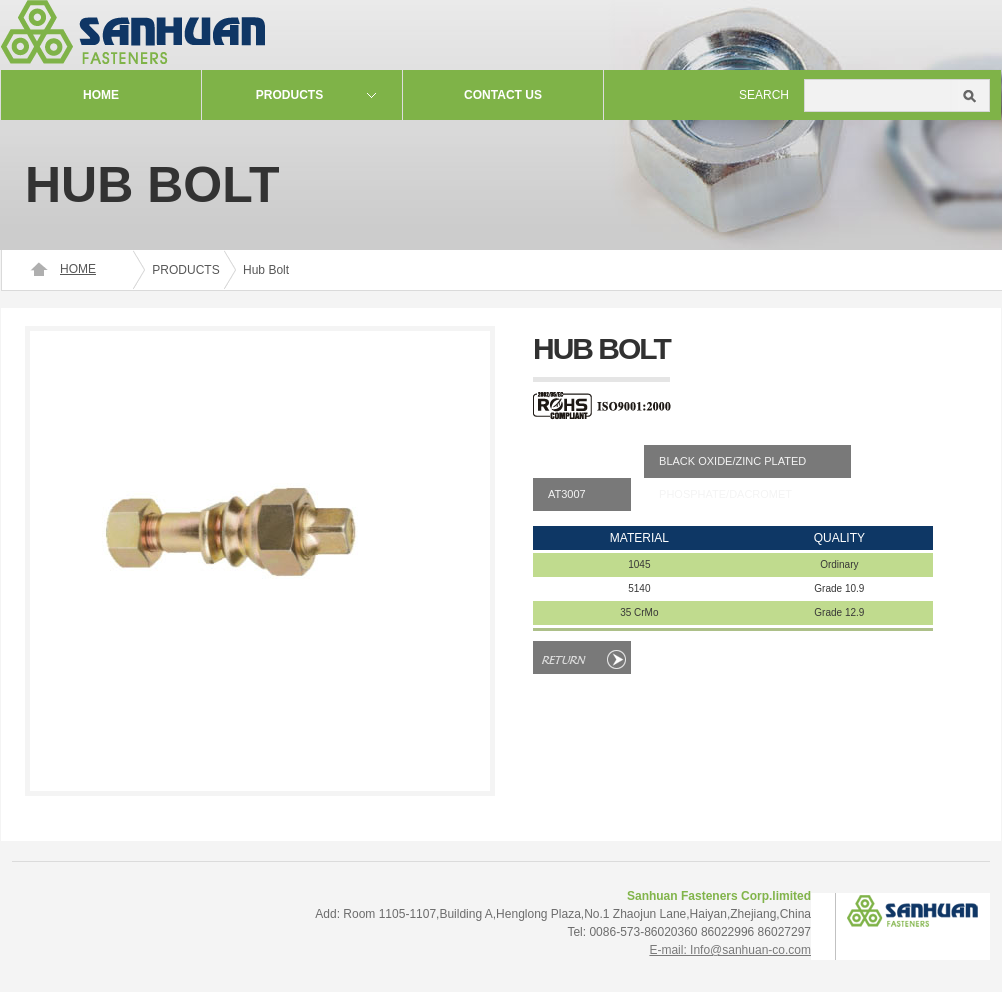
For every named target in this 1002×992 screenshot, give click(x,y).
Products (289, 95)
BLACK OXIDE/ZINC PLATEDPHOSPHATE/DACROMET (732, 466)
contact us (503, 95)
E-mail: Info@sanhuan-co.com (730, 950)
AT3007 (567, 494)
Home (101, 95)
